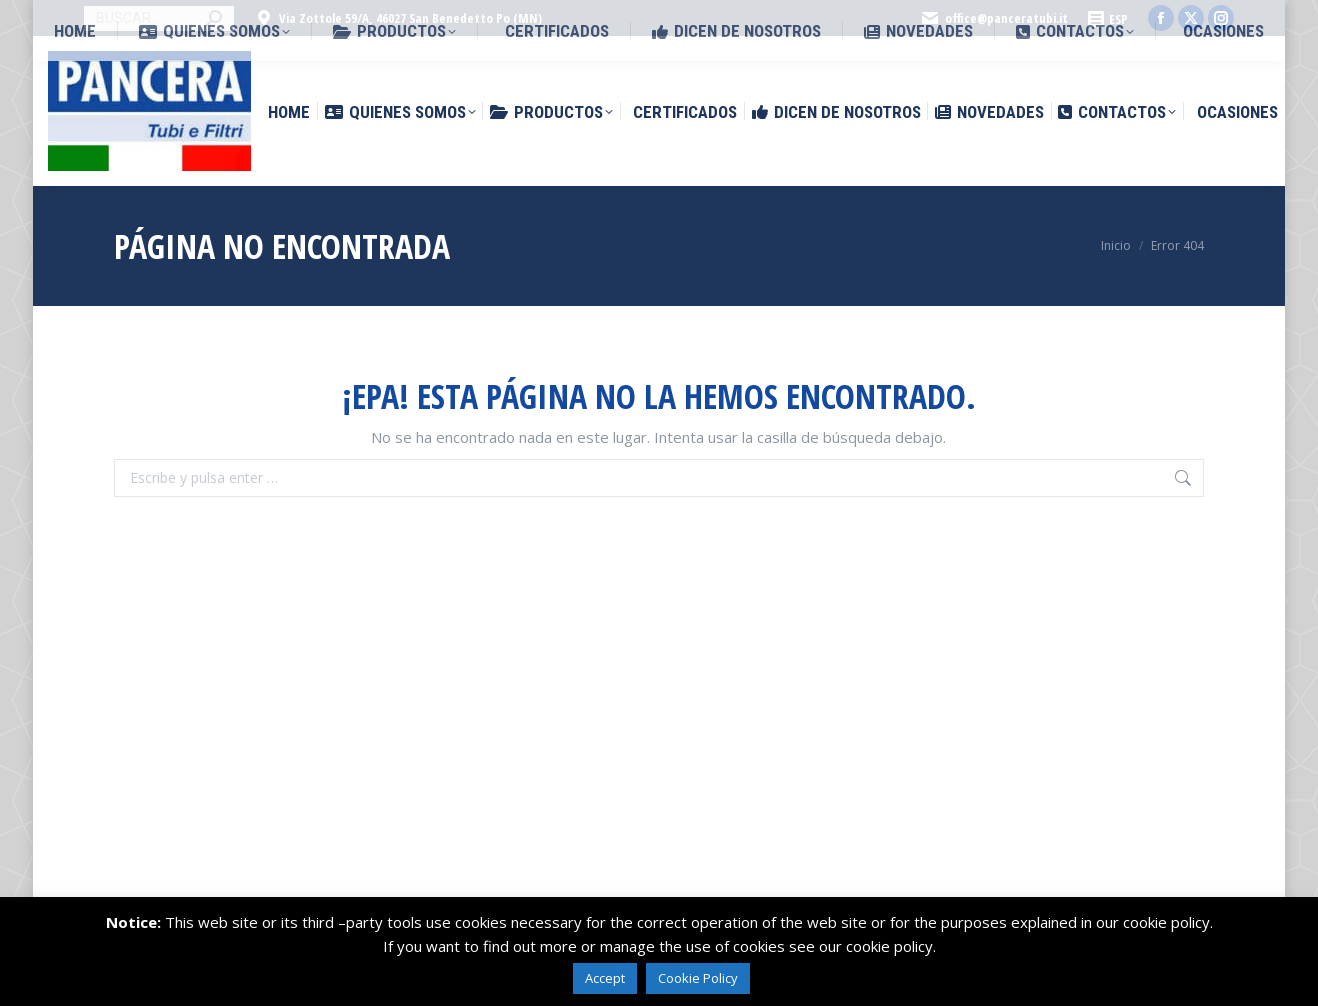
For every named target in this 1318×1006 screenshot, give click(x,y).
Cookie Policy (698, 978)
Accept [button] (605, 978)
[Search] (159, 18)
